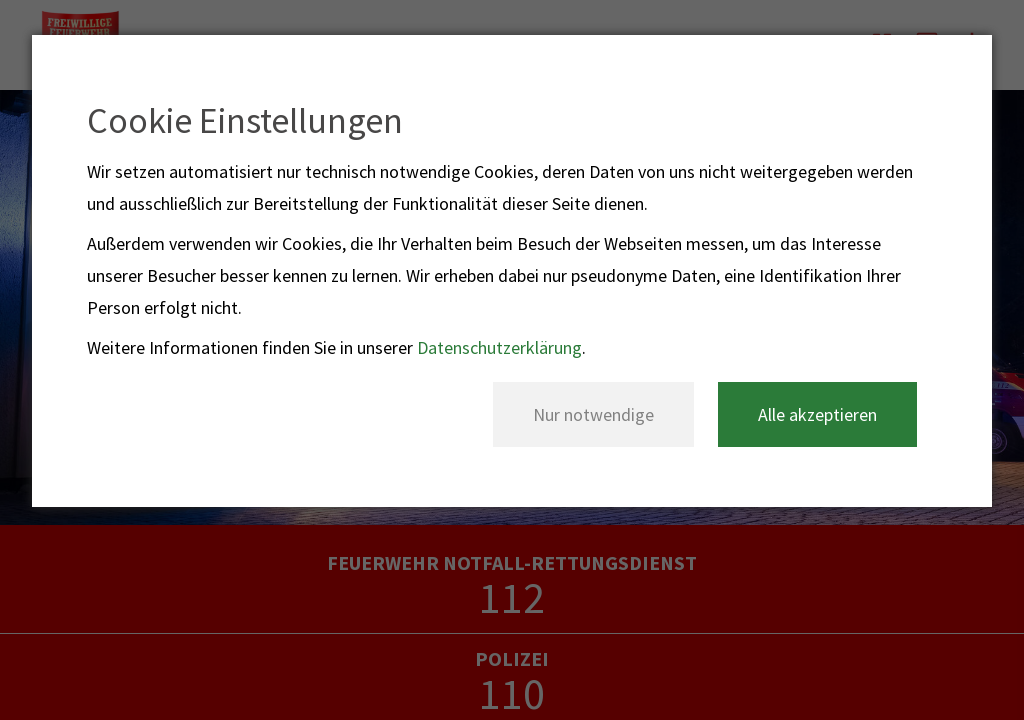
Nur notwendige (593, 414)
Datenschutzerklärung (499, 347)
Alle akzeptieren (817, 414)
